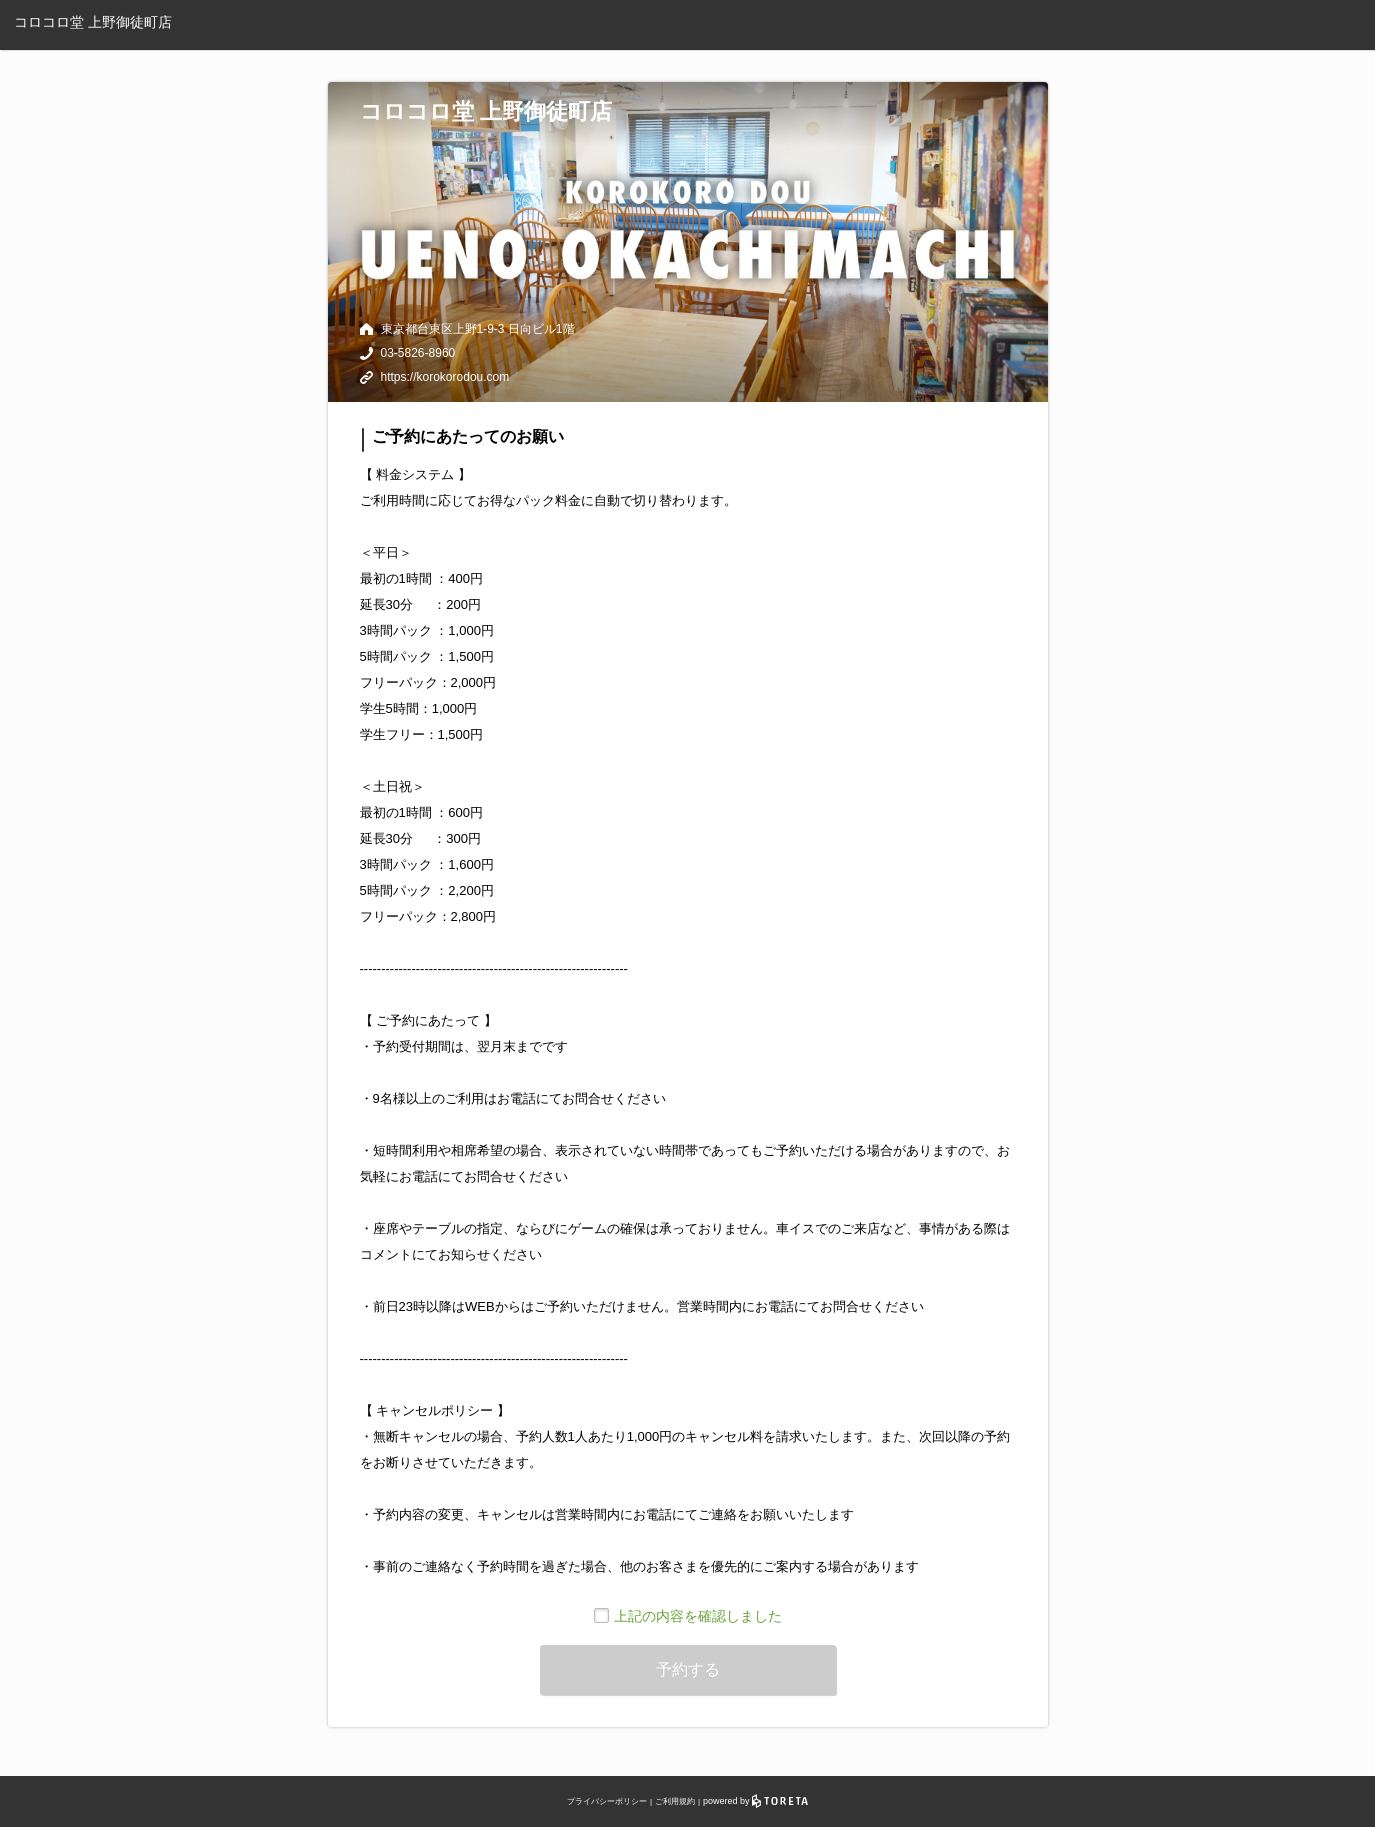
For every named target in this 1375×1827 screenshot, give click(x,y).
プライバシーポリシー (607, 1801)
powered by (755, 1801)
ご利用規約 (675, 1801)
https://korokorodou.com (445, 377)
